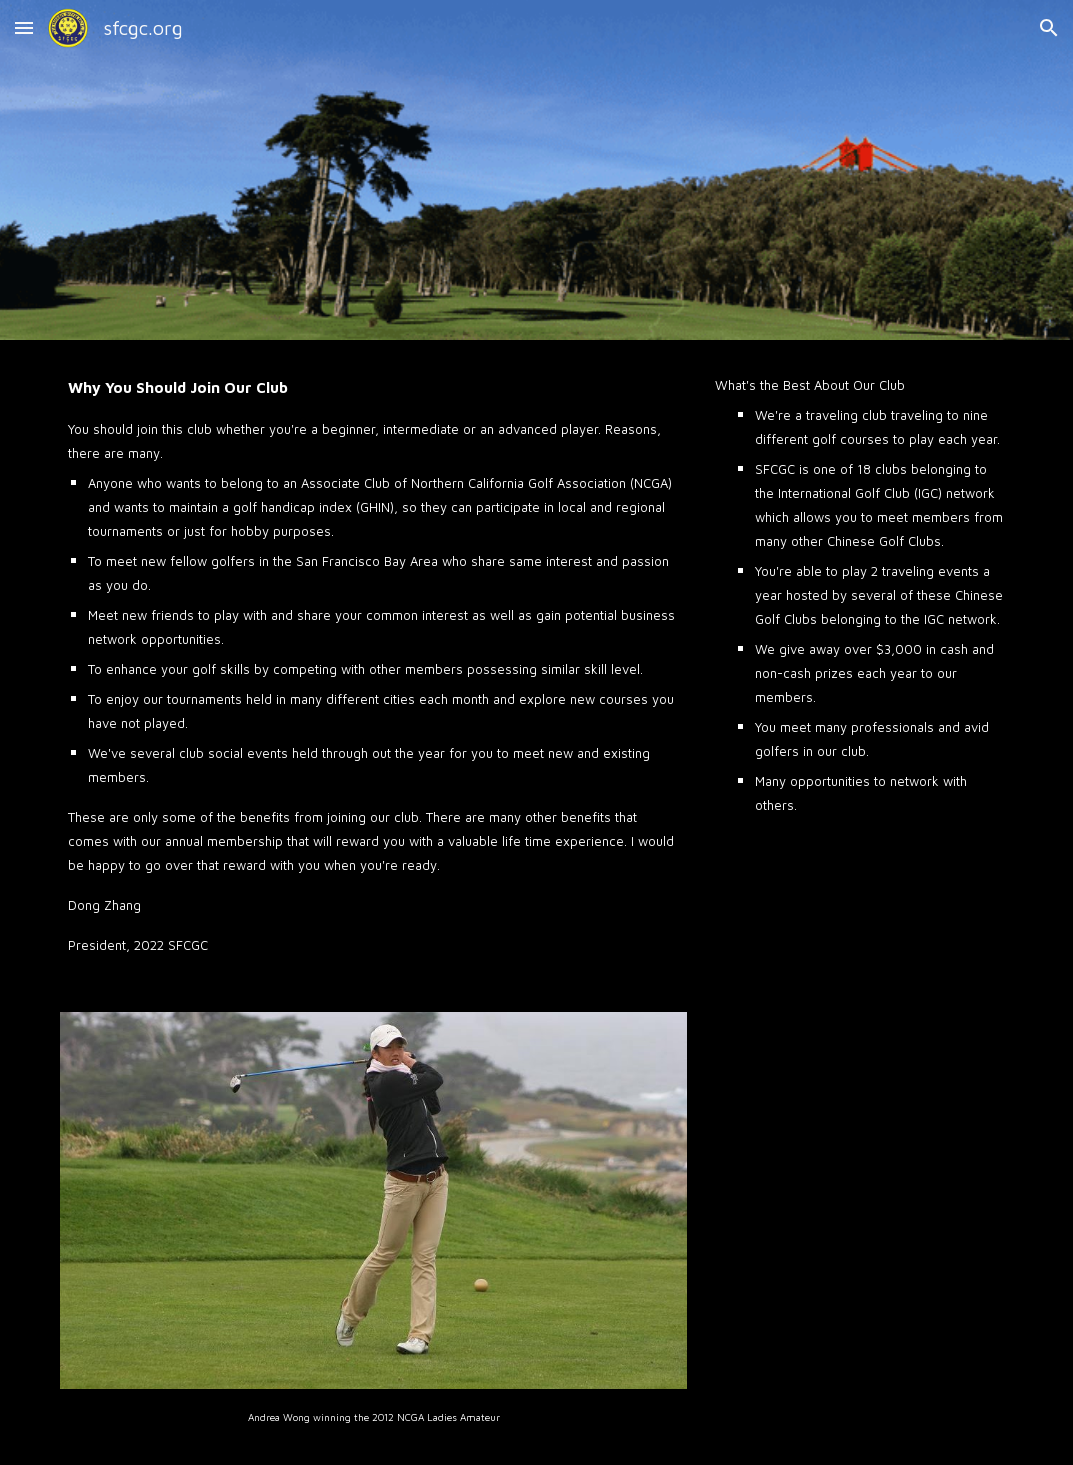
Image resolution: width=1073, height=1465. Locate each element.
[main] (373, 664)
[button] (24, 27)
